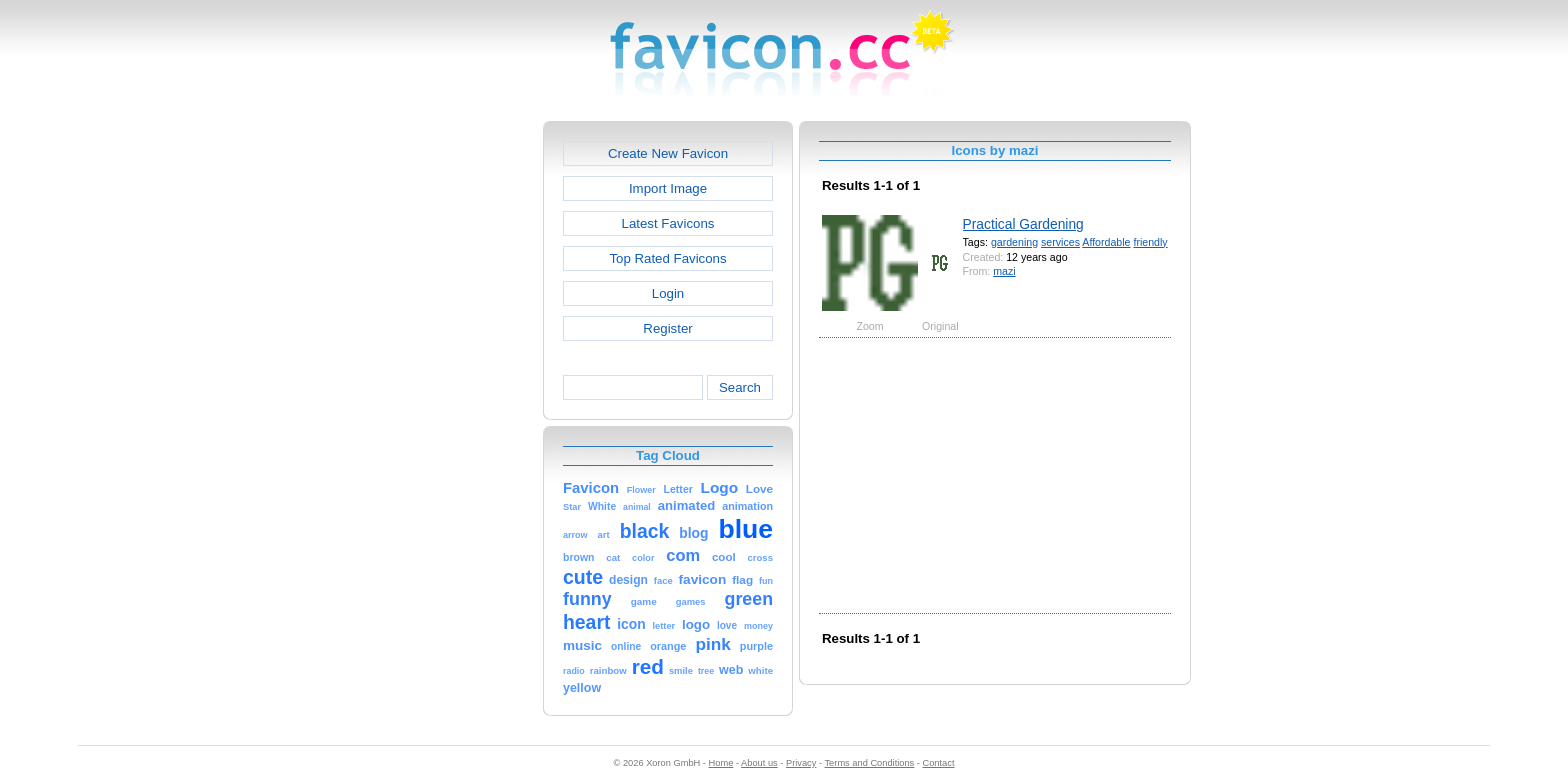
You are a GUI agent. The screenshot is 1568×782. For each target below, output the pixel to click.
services (1060, 242)
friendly (1150, 242)
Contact (939, 763)
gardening (1014, 242)
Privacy (801, 763)
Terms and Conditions (869, 763)
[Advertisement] (457, 421)
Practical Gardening (1023, 224)
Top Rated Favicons (667, 258)
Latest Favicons (668, 223)
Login (668, 293)
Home (721, 763)
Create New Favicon (668, 153)
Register (667, 328)
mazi (1004, 271)
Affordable (1106, 242)
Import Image (668, 188)
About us (759, 763)
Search (740, 387)
